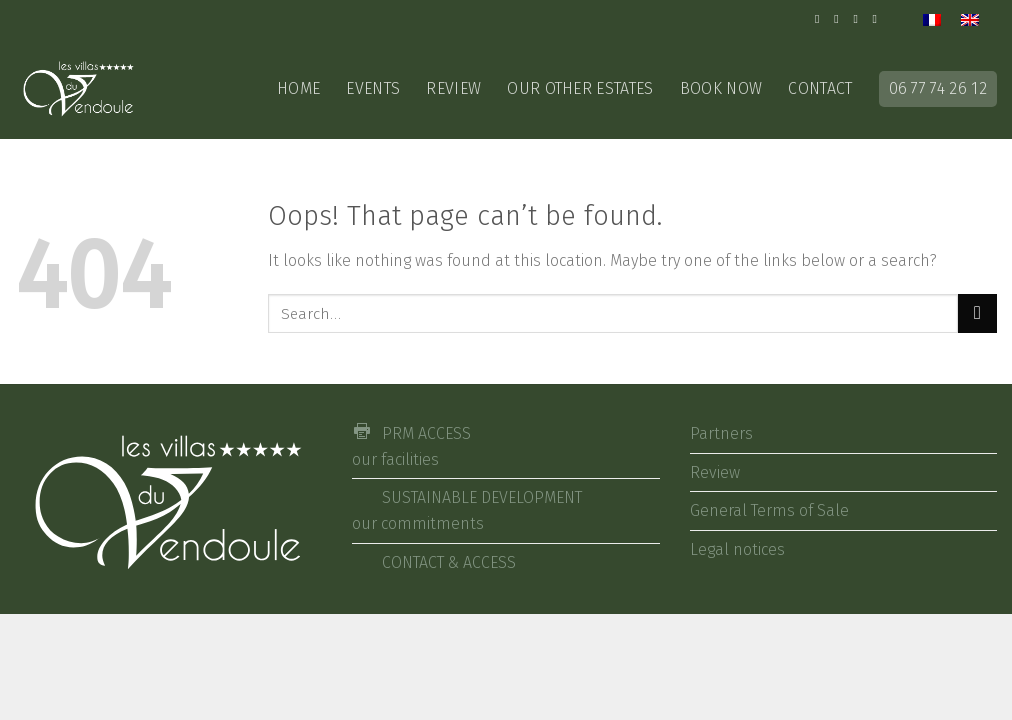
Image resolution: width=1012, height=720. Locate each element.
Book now (721, 88)
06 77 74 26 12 (938, 88)
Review (453, 88)
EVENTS (373, 88)
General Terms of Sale (769, 510)
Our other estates (580, 88)
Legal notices (737, 549)
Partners (721, 433)
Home (298, 88)
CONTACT (820, 88)
